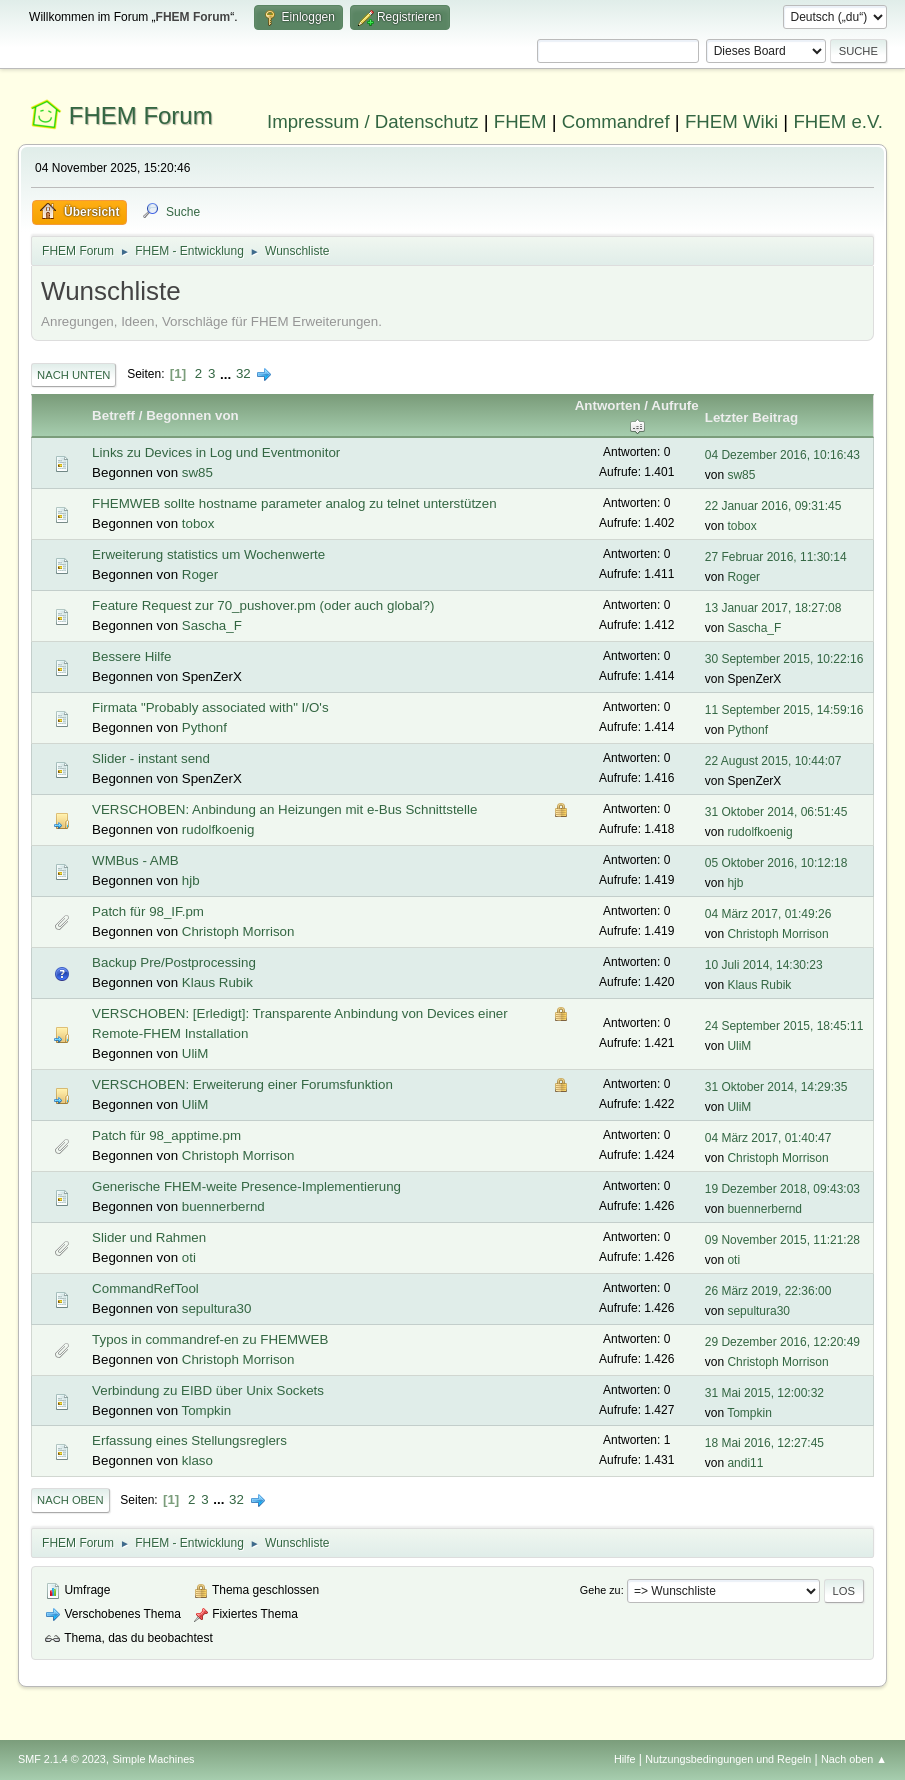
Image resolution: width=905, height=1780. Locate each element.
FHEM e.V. (838, 121)
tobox (198, 523)
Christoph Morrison (238, 931)
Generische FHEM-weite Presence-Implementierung (246, 1186)
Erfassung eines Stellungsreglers (189, 1440)
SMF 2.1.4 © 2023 (62, 1759)
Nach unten (73, 375)
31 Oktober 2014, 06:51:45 (776, 812)
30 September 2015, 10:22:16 (784, 659)
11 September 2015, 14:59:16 (784, 710)
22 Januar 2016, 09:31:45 (773, 506)
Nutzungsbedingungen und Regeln (728, 1759)
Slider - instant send (151, 758)
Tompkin (207, 1410)
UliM (195, 1053)
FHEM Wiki (731, 121)
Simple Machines (153, 1759)
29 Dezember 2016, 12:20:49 (782, 1342)
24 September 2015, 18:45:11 (784, 1026)
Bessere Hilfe (131, 656)
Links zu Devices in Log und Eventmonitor (216, 452)
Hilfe (625, 1759)
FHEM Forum (141, 115)
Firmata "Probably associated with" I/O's (210, 707)
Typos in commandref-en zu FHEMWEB (210, 1339)
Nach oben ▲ (854, 1759)
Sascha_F (212, 625)
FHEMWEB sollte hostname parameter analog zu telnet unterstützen (294, 503)
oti (189, 1257)
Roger (200, 574)
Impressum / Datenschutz (373, 121)
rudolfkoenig (218, 829)
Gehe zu (600, 1590)
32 (243, 373)
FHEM (520, 121)
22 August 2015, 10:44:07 (773, 761)
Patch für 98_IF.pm (148, 911)
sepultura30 (217, 1308)
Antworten (608, 405)
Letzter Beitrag (751, 417)
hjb (191, 880)
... (227, 373)
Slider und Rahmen (149, 1237)
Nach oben (70, 1500)
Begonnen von (192, 415)
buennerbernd (223, 1206)
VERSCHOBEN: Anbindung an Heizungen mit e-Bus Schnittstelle (284, 809)
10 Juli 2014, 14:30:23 (764, 965)
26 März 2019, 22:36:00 (768, 1291)
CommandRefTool (145, 1288)
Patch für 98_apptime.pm (166, 1135)
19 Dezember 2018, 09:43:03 (782, 1189)
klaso (197, 1460)
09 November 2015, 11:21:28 (782, 1240)
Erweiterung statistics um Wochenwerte (208, 554)
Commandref (616, 121)
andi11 (745, 1463)
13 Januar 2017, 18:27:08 (773, 608)
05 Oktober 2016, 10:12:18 (776, 863)
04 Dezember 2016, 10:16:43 (782, 455)
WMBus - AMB (135, 860)
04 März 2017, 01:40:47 (768, 1138)
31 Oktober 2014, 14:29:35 (776, 1087)
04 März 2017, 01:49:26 (768, 914)
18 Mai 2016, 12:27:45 (764, 1443)
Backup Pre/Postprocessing (174, 962)
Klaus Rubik (217, 982)
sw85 (197, 472)
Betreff (113, 415)
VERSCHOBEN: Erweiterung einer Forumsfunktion (242, 1084)
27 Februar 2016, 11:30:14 (776, 557)
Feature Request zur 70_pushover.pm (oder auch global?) (263, 605)
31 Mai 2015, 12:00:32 (764, 1393)
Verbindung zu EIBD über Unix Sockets (208, 1390)
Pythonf (204, 727)
